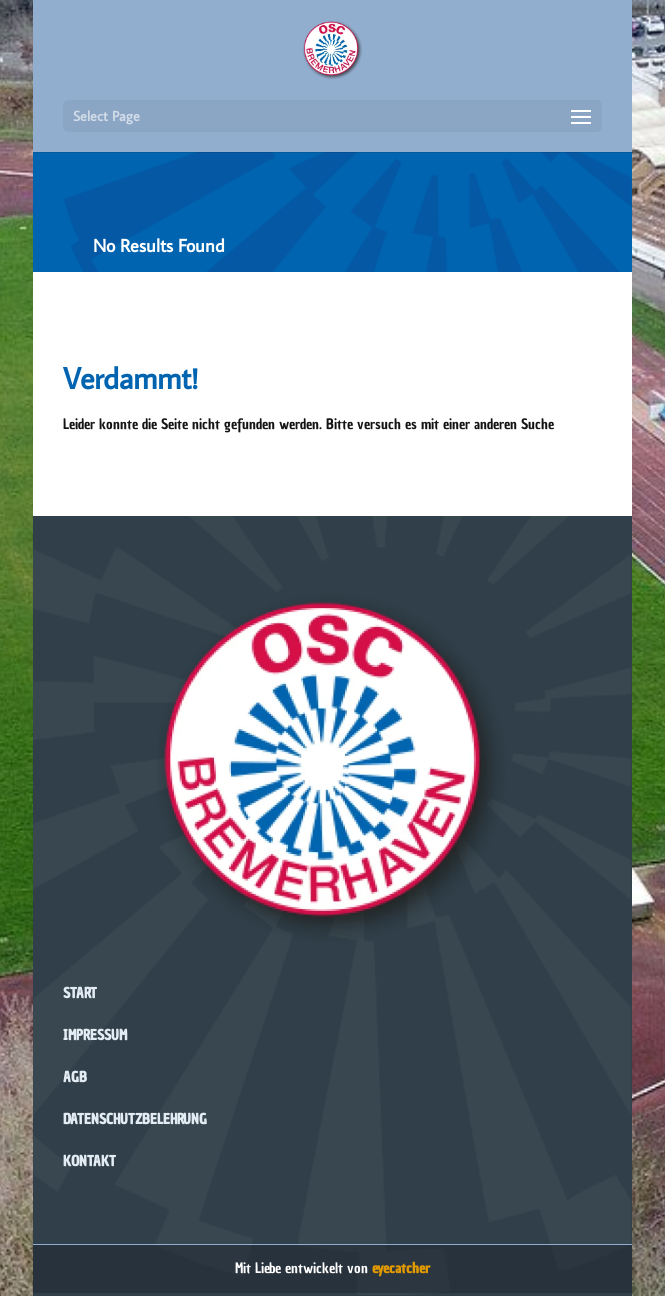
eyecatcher (401, 1268)
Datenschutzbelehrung (135, 1119)
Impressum (95, 1035)
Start (80, 993)
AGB (75, 1077)
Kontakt (89, 1161)
